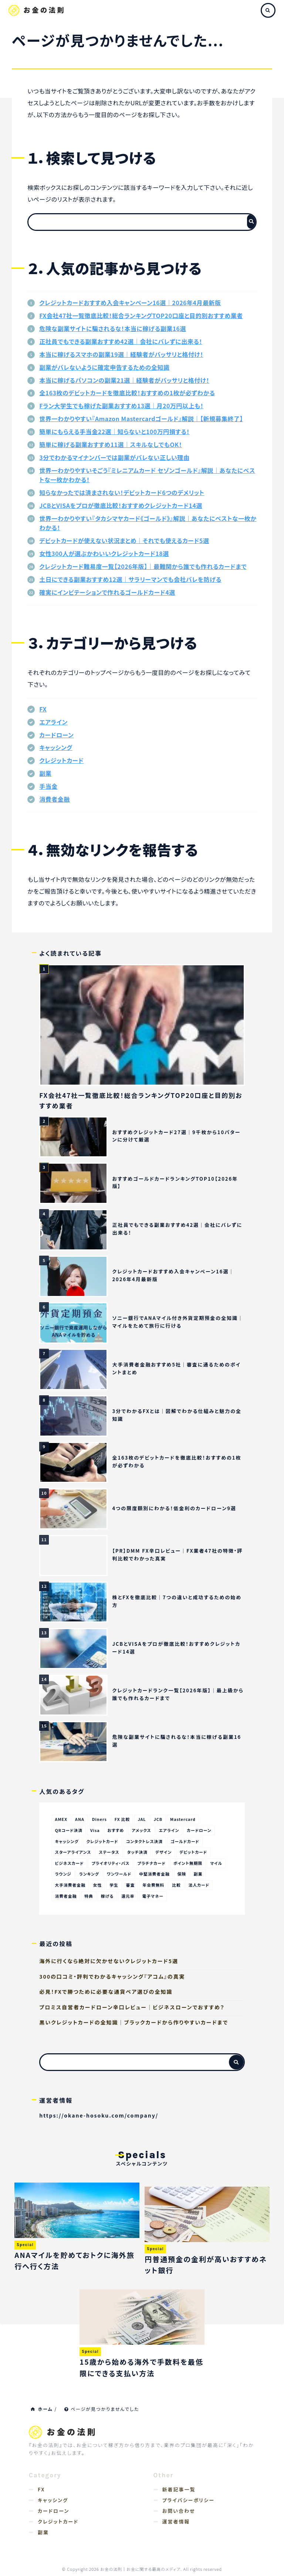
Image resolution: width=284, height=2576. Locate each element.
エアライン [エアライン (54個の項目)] (170, 1830)
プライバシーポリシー (188, 2500)
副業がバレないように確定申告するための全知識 (104, 367)
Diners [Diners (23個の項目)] (100, 1819)
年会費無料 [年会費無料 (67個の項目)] (155, 1886)
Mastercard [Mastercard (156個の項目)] (184, 1819)
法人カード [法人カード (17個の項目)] (201, 1886)
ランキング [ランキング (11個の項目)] (90, 1874)
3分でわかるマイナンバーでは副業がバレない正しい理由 (114, 457)
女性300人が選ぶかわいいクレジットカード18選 (104, 553)
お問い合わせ (178, 2511)
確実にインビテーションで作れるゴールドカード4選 (107, 592)
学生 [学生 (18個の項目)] (115, 1886)
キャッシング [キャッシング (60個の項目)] (67, 1841)
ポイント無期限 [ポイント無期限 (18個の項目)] (190, 1863)
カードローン (56, 734)
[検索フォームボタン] (251, 221)
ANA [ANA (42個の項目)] (80, 1819)
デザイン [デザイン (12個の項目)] (165, 1852)
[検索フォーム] (134, 222)
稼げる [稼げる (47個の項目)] (108, 1897)
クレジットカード (61, 760)
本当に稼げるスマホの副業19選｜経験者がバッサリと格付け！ (121, 354)
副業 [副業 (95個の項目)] (200, 1874)
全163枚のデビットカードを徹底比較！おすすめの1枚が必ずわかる (127, 392)
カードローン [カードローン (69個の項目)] (201, 1830)
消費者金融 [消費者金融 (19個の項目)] (66, 1897)
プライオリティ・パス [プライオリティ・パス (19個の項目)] (111, 1863)
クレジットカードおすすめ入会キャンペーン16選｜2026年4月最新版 (130, 302)
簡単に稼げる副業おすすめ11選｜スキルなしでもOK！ (110, 444)
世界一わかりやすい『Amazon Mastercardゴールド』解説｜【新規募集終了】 (141, 418)
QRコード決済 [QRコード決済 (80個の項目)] (69, 1830)
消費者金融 (54, 799)
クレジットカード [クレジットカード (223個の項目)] (103, 1841)
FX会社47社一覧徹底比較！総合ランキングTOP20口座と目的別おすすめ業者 (141, 315)
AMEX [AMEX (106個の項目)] (61, 1819)
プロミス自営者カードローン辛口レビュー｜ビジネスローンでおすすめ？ (131, 2007)
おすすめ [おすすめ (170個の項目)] (116, 1830)
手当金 (48, 786)
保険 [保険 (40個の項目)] (183, 1874)
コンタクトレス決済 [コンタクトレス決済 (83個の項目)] (146, 1841)
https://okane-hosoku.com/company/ (98, 2115)
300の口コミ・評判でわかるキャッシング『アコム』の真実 (112, 1976)
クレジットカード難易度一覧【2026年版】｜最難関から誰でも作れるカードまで (143, 566)
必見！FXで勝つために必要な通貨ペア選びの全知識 (105, 1992)
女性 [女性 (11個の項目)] (98, 1886)
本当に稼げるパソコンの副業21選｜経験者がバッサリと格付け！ (124, 380)
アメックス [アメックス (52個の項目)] (143, 1830)
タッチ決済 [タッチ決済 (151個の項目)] (138, 1852)
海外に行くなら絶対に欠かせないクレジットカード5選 (108, 1961)
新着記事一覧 (179, 2489)
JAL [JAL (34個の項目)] (143, 1819)
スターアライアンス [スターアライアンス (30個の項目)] (73, 1852)
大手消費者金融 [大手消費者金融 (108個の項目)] (70, 1886)
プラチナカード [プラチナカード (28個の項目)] (153, 1863)
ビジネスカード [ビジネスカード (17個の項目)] (70, 1863)
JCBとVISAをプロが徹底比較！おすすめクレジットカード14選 (120, 505)
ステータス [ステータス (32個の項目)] (110, 1852)
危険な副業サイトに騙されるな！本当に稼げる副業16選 (112, 328)
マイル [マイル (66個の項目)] (219, 1863)
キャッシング (55, 747)
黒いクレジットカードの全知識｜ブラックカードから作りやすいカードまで (133, 2022)
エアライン (53, 721)
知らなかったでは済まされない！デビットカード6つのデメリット (121, 492)
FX (43, 708)
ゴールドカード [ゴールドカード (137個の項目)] (187, 1841)
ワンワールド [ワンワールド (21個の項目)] (120, 1874)
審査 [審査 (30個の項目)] (131, 1886)
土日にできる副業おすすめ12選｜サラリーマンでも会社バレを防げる (130, 579)
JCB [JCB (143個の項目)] (159, 1819)
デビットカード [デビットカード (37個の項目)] (196, 1852)
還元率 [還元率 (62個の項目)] (129, 1897)
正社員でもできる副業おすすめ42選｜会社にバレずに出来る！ (120, 341)
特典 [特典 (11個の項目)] (89, 1897)
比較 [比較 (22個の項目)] (178, 1886)
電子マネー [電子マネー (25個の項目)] (154, 1897)
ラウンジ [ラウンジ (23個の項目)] (63, 1874)
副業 (45, 773)
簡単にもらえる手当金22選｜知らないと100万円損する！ (114, 431)
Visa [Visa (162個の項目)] (96, 1830)
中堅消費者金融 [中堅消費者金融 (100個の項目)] (156, 1874)
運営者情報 (176, 2521)
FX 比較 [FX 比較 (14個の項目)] (123, 1819)
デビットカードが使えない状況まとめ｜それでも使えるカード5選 (124, 540)
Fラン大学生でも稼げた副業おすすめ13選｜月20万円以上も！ (121, 405)
